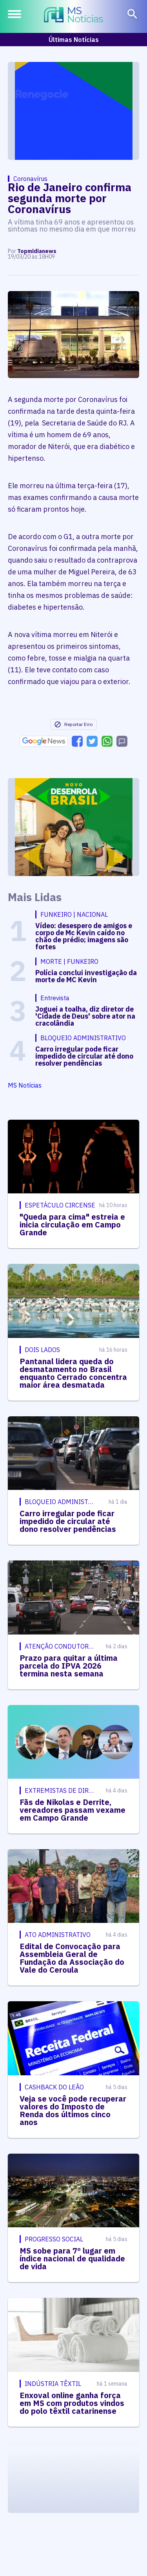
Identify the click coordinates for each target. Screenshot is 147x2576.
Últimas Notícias (74, 39)
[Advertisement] (73, 111)
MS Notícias (25, 1085)
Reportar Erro (73, 724)
